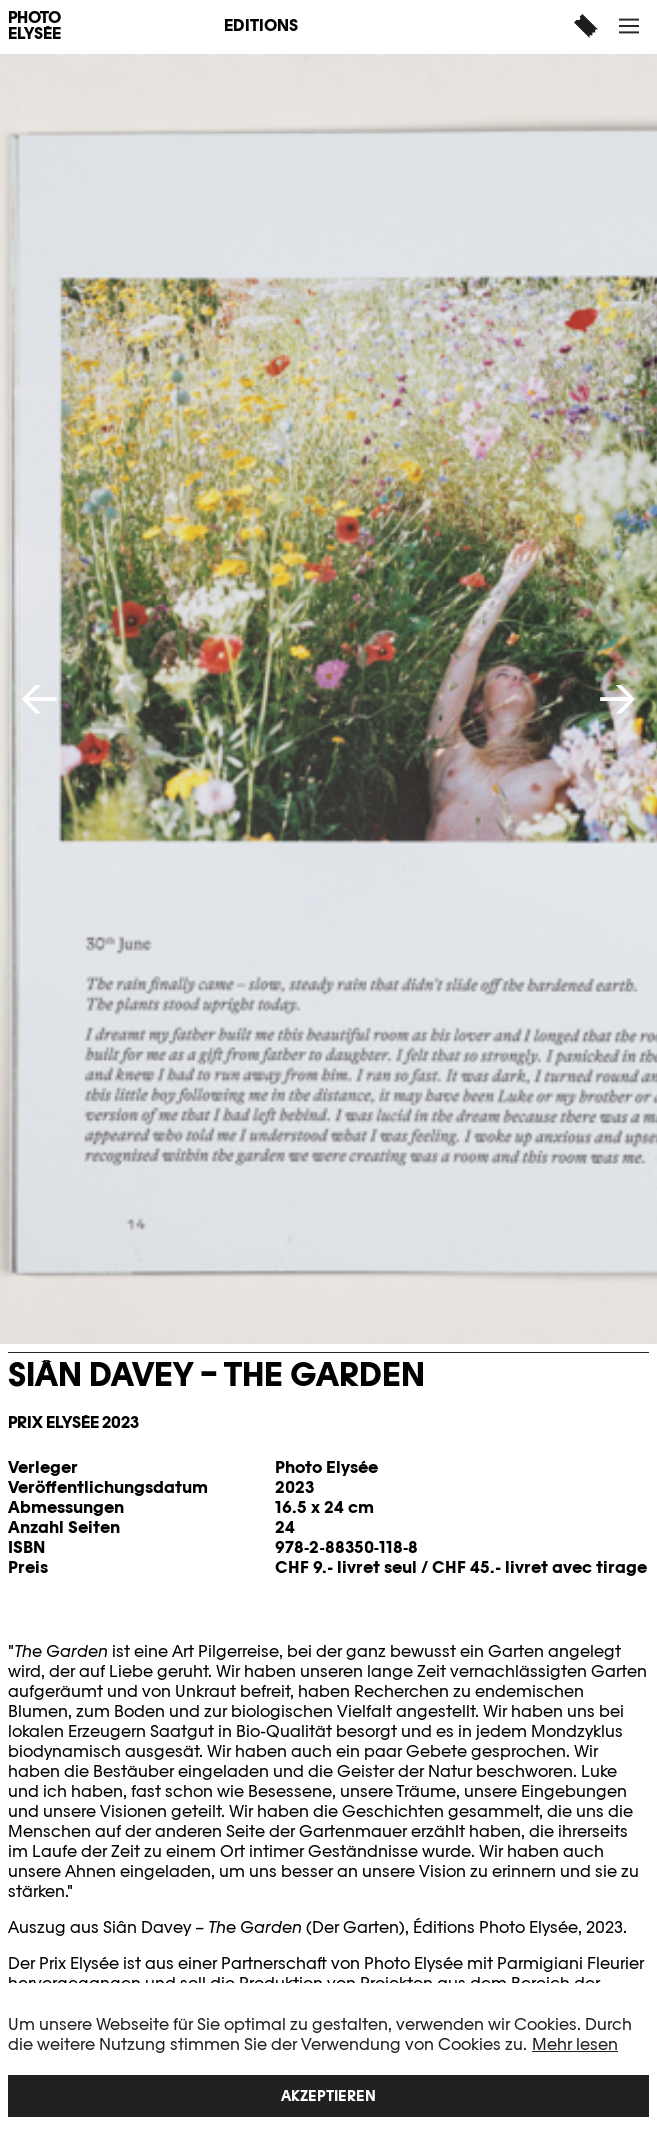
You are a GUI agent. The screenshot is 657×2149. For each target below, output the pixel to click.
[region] (328, 2066)
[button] (631, 25)
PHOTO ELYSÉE (34, 26)
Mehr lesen (575, 2044)
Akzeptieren (328, 2095)
